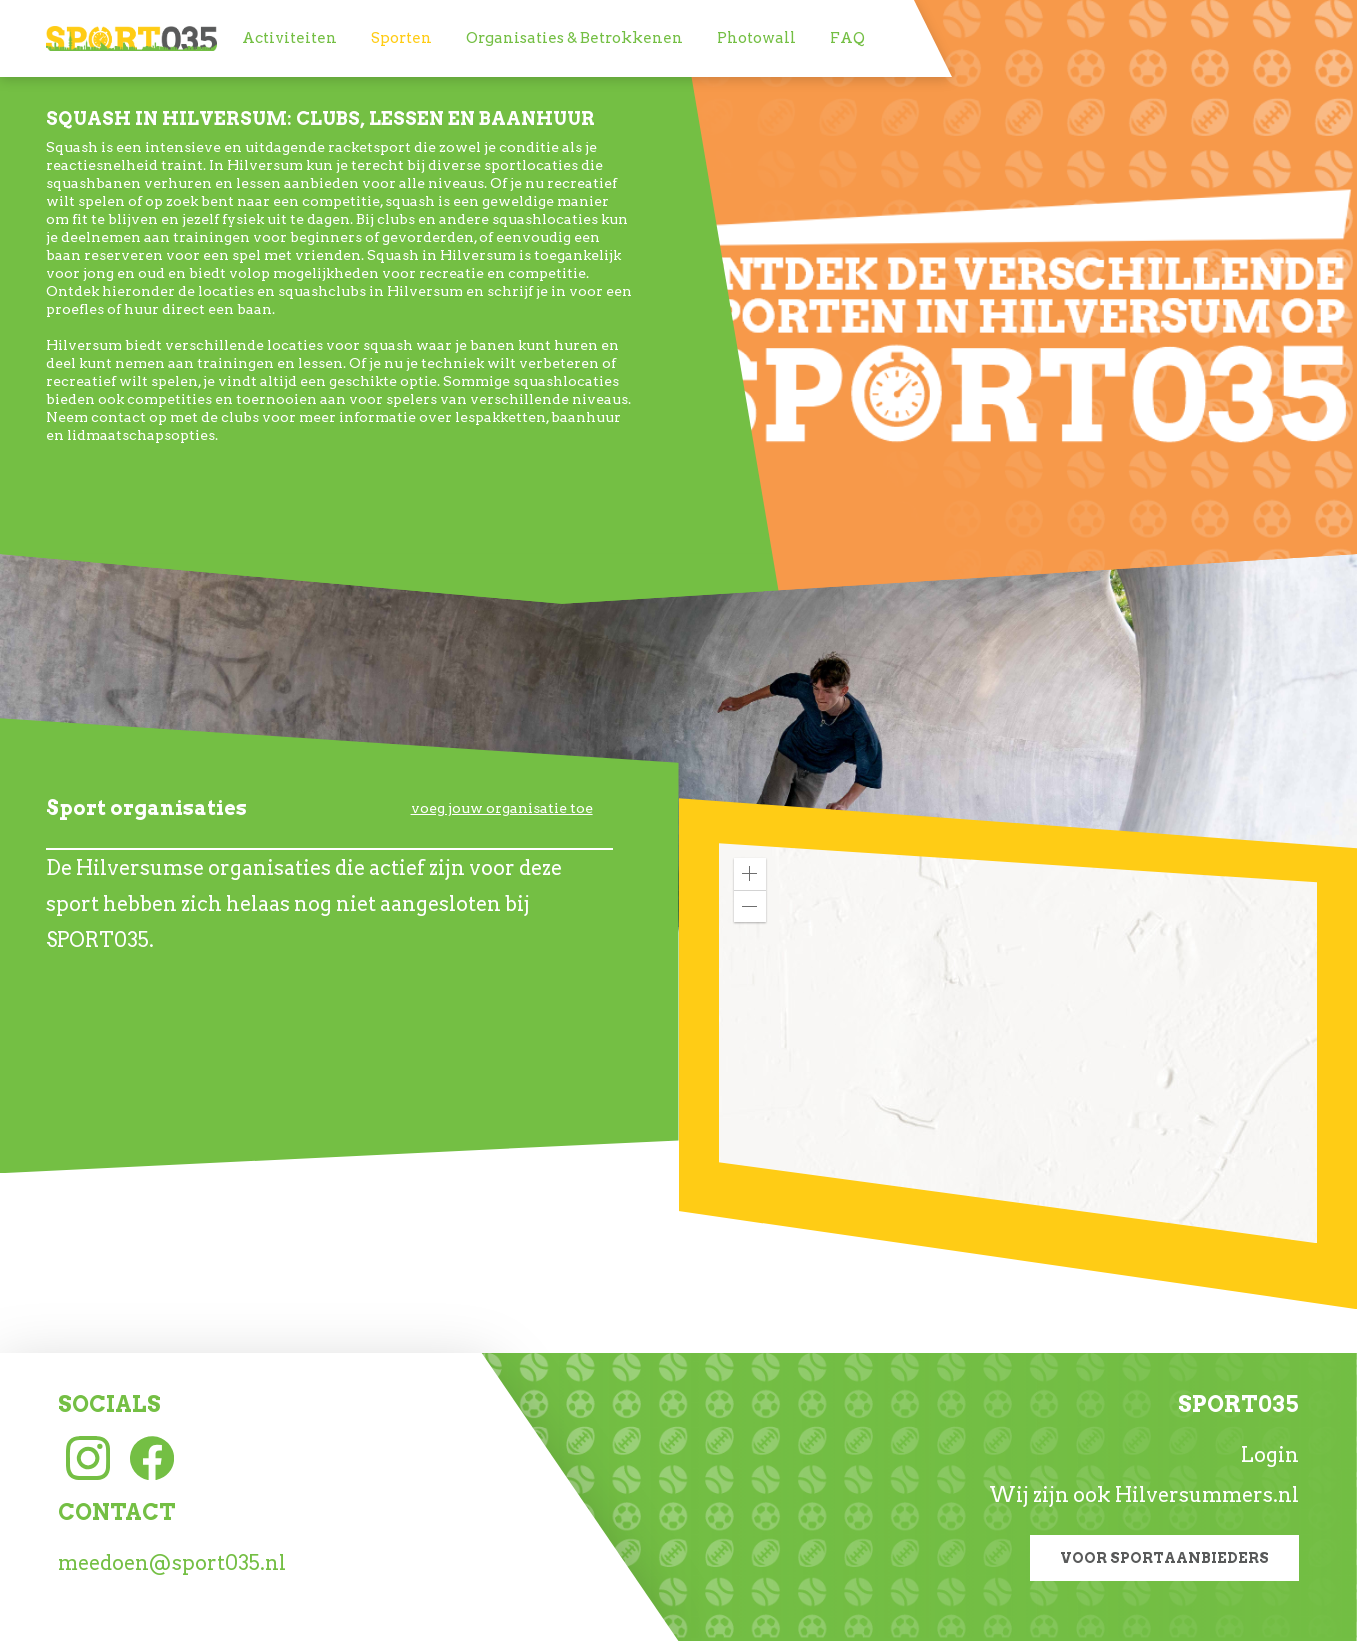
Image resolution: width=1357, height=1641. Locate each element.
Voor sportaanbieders (1164, 1558)
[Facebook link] (152, 1456)
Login (1270, 1455)
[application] (1018, 1043)
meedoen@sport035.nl (172, 1563)
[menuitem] (289, 38)
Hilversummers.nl (1207, 1495)
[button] (750, 874)
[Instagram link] (88, 1456)
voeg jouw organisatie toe (502, 808)
